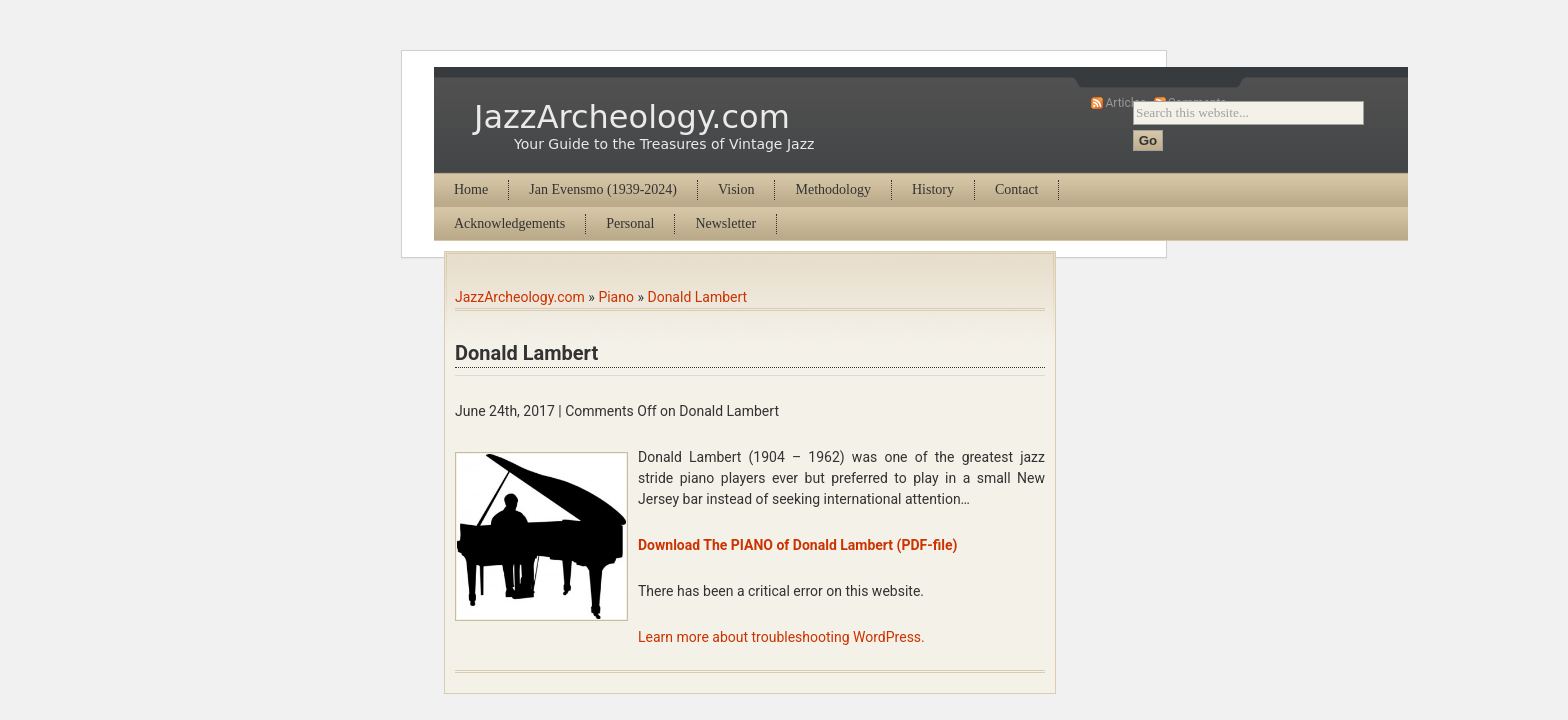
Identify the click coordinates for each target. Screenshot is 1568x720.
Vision (736, 189)
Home (471, 189)
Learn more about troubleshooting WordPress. (781, 637)
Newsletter (725, 223)
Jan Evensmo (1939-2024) (603, 189)
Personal (630, 223)
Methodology (832, 189)
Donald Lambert (697, 297)
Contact (1017, 189)
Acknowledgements (509, 223)
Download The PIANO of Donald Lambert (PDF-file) (798, 545)
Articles (1125, 103)
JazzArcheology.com (632, 117)
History (933, 189)
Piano (616, 297)
